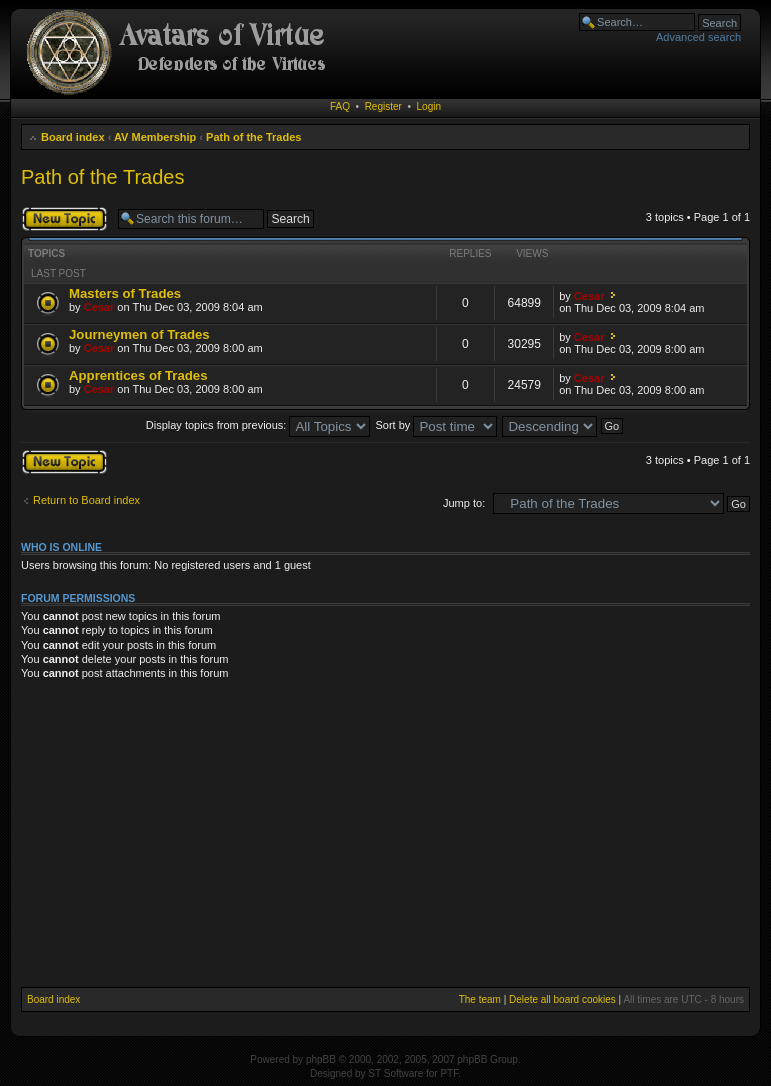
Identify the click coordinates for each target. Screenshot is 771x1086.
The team (480, 999)
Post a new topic (64, 219)
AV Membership (155, 137)
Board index (73, 137)
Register (383, 106)
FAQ (340, 106)
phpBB (321, 1059)
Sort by (437, 425)
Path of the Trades (253, 137)
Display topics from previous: (258, 425)
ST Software (395, 1073)
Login (429, 106)
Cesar (99, 307)
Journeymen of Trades (139, 334)
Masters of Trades (125, 293)
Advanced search (698, 37)
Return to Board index (86, 500)
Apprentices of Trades (138, 375)
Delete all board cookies (562, 999)
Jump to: (464, 503)
